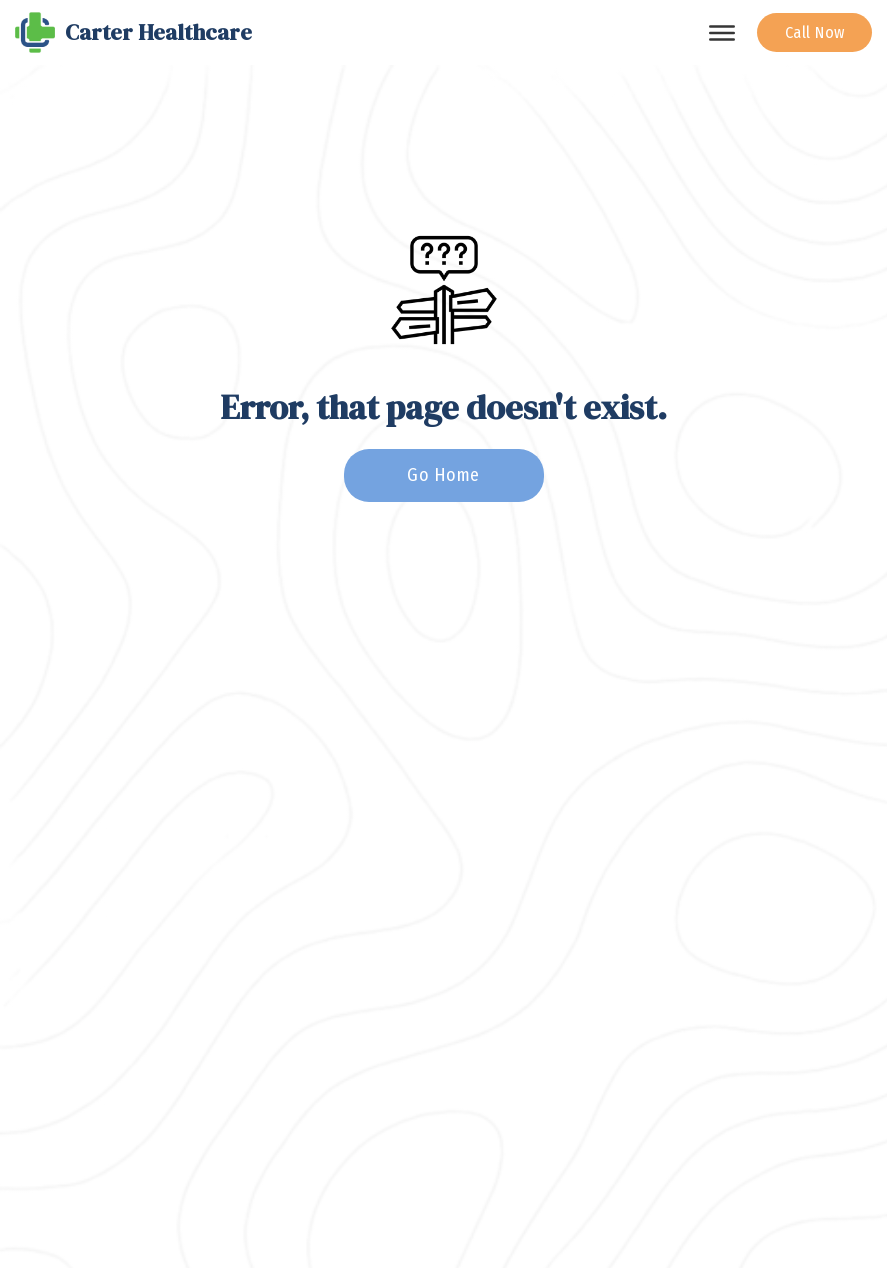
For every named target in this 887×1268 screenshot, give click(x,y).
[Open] (722, 33)
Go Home (443, 475)
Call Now (815, 32)
